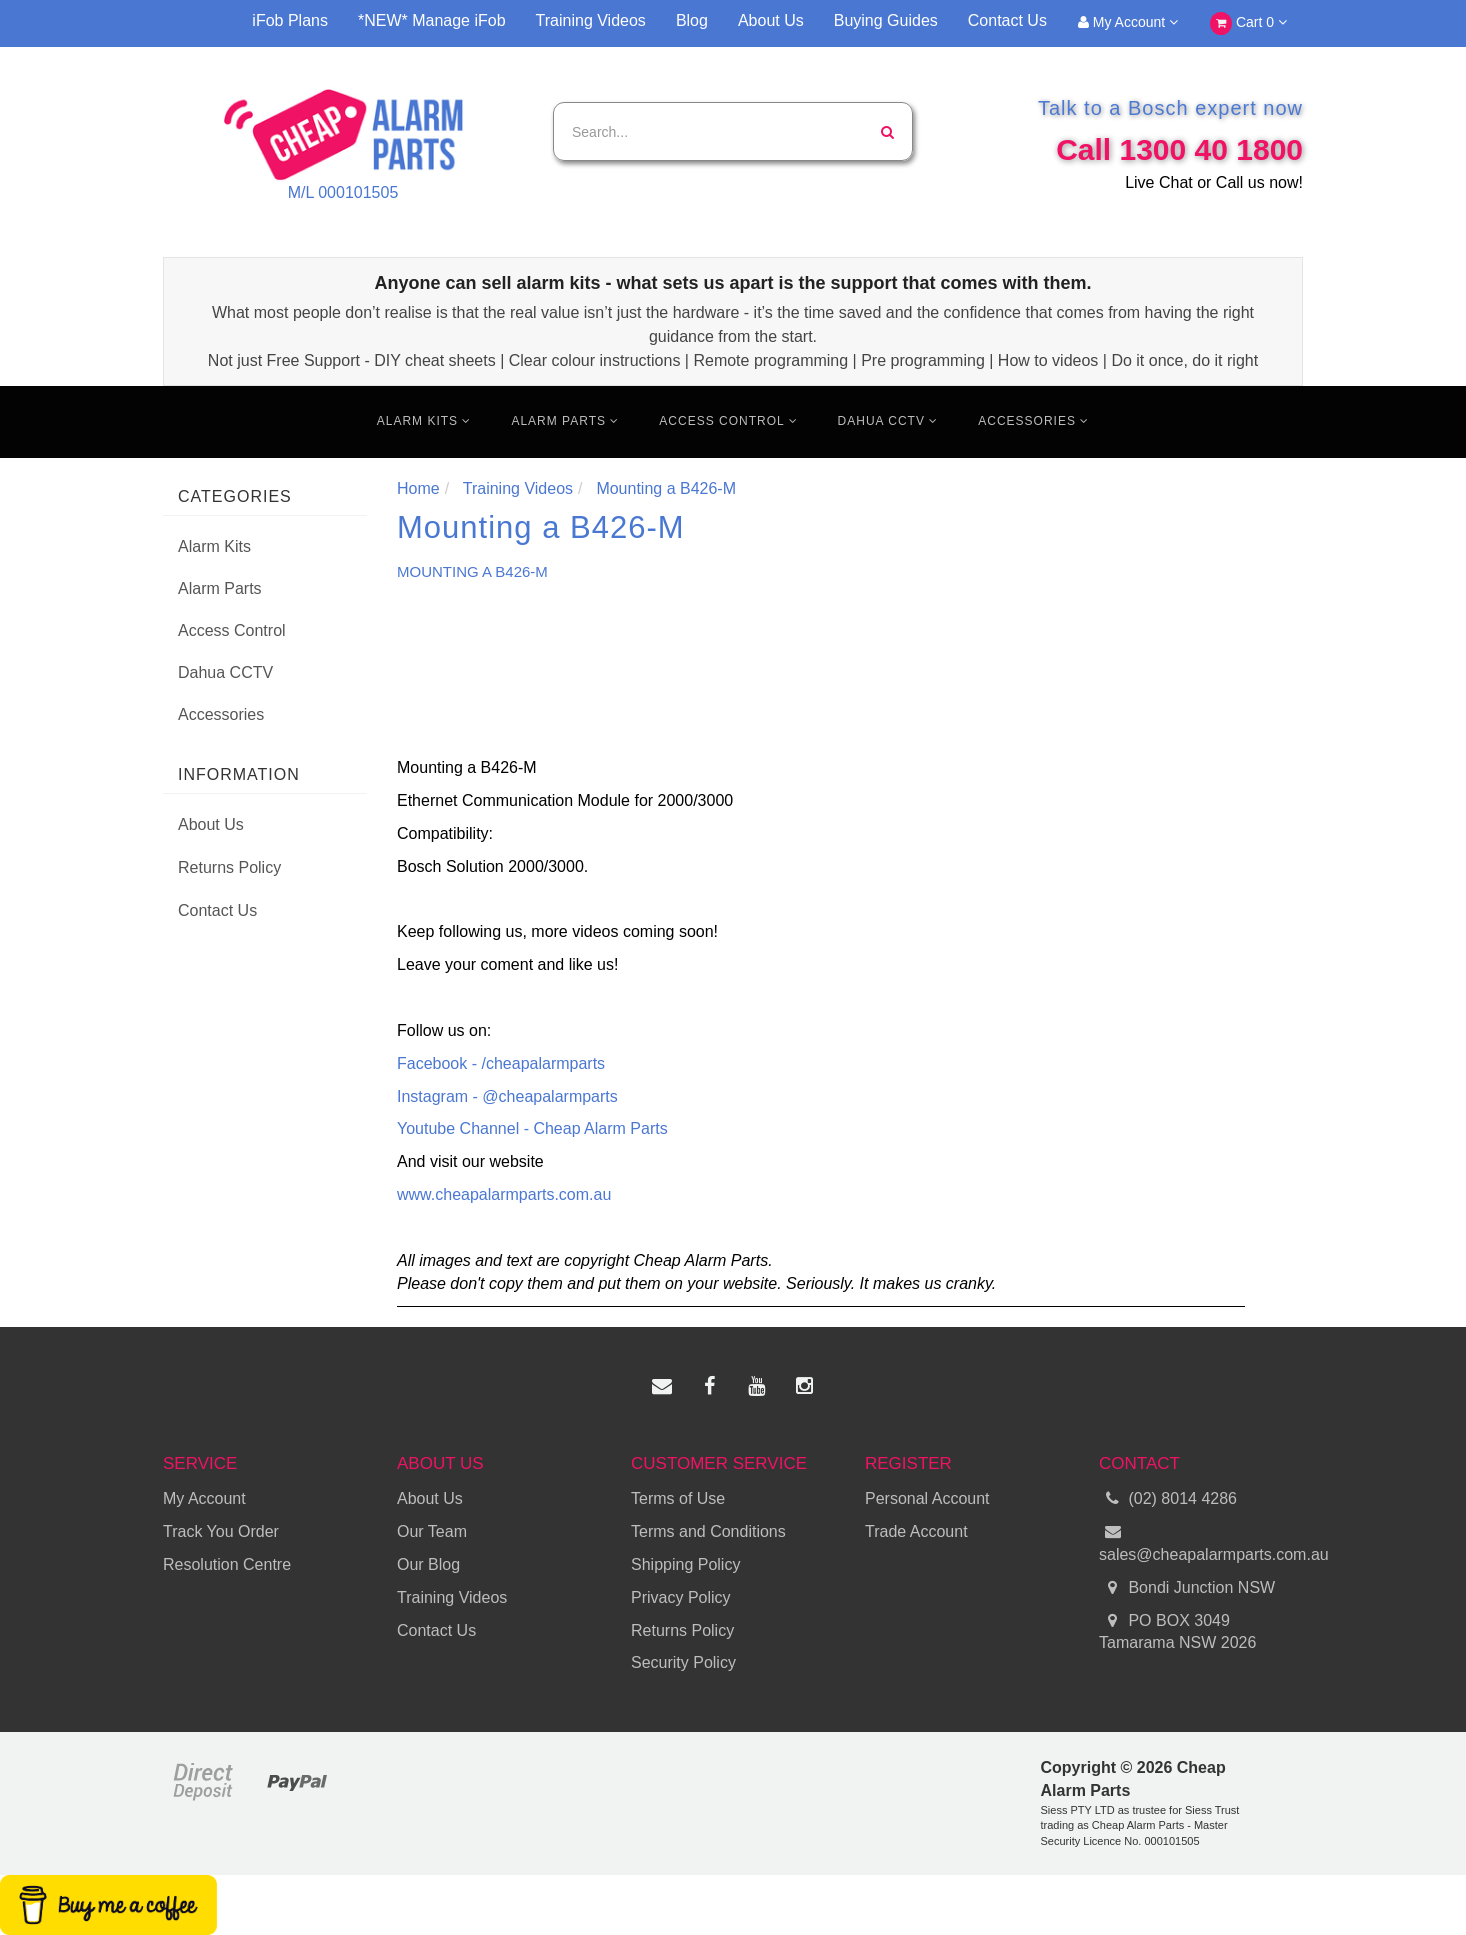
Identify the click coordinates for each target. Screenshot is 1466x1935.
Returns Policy (229, 867)
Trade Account (916, 1531)
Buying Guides (886, 20)
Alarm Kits (424, 421)
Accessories (1033, 421)
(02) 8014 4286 (1168, 1499)
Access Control (728, 421)
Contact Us (1007, 20)
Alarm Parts (565, 421)
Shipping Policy (685, 1564)
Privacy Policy (681, 1597)
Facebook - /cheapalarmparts (501, 1063)
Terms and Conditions (708, 1531)
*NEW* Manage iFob (432, 20)
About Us (771, 20)
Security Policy (683, 1662)
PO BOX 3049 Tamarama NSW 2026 (1177, 1631)
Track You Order (221, 1531)
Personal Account (927, 1498)
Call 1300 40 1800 (1179, 149)
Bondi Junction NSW (1187, 1588)
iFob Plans (290, 20)
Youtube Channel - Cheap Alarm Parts (532, 1128)
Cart (1248, 23)
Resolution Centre (227, 1564)
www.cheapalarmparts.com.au (504, 1194)
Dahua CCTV (888, 421)
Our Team (432, 1531)
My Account (1128, 22)
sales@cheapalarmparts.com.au (1201, 1542)
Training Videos (591, 20)
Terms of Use (678, 1498)
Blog (692, 20)
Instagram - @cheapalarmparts (507, 1096)
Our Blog (428, 1564)
